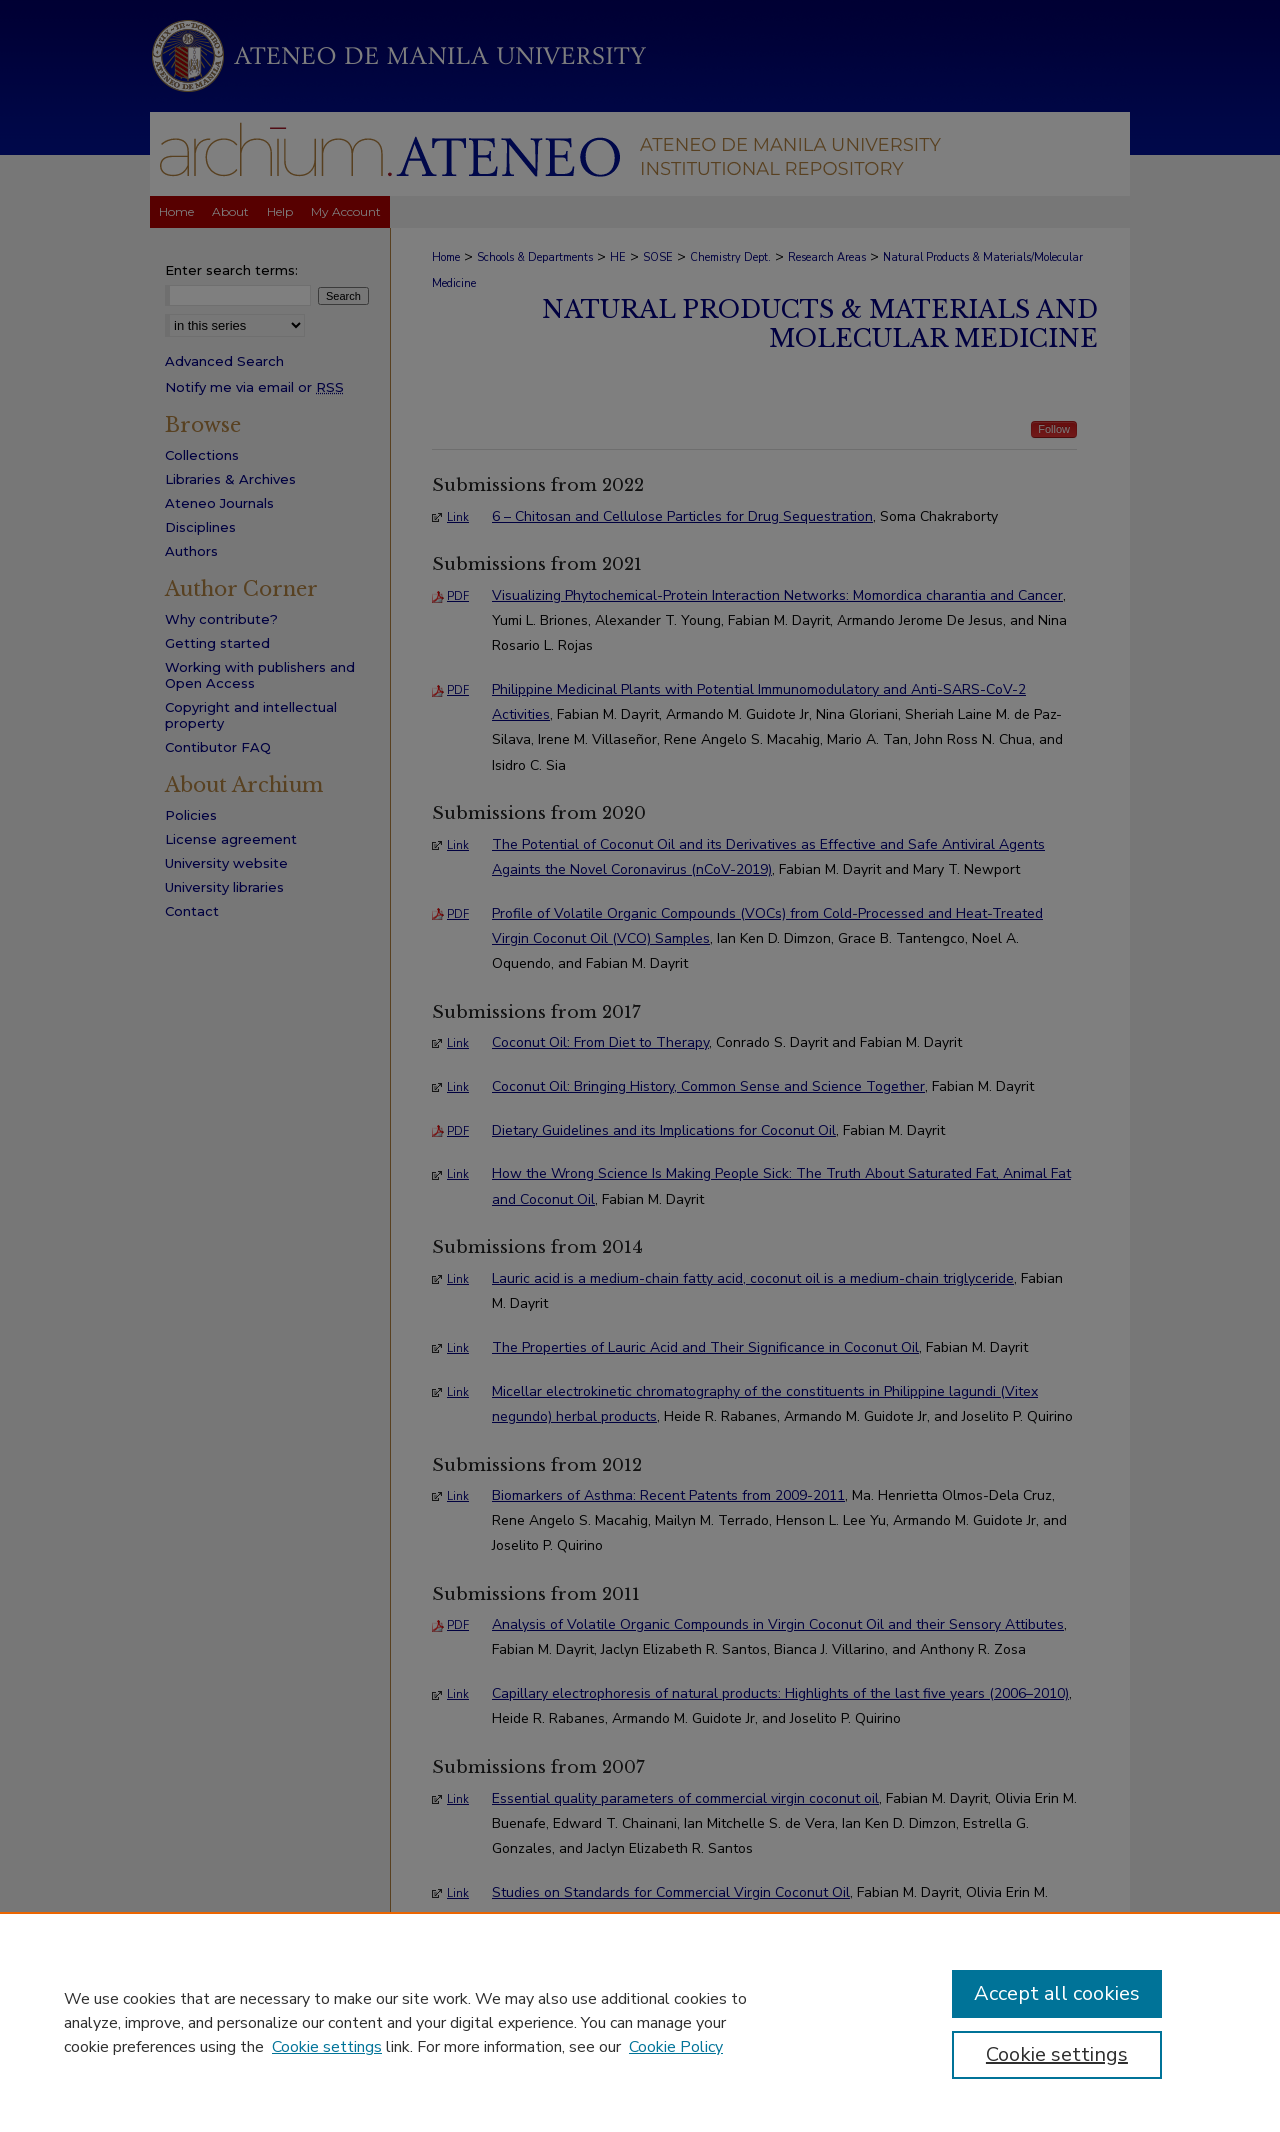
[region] (640, 2022)
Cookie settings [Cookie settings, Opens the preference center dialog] (1057, 2054)
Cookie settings (327, 2047)
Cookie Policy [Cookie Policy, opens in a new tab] (676, 2047)
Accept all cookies (1057, 1993)
